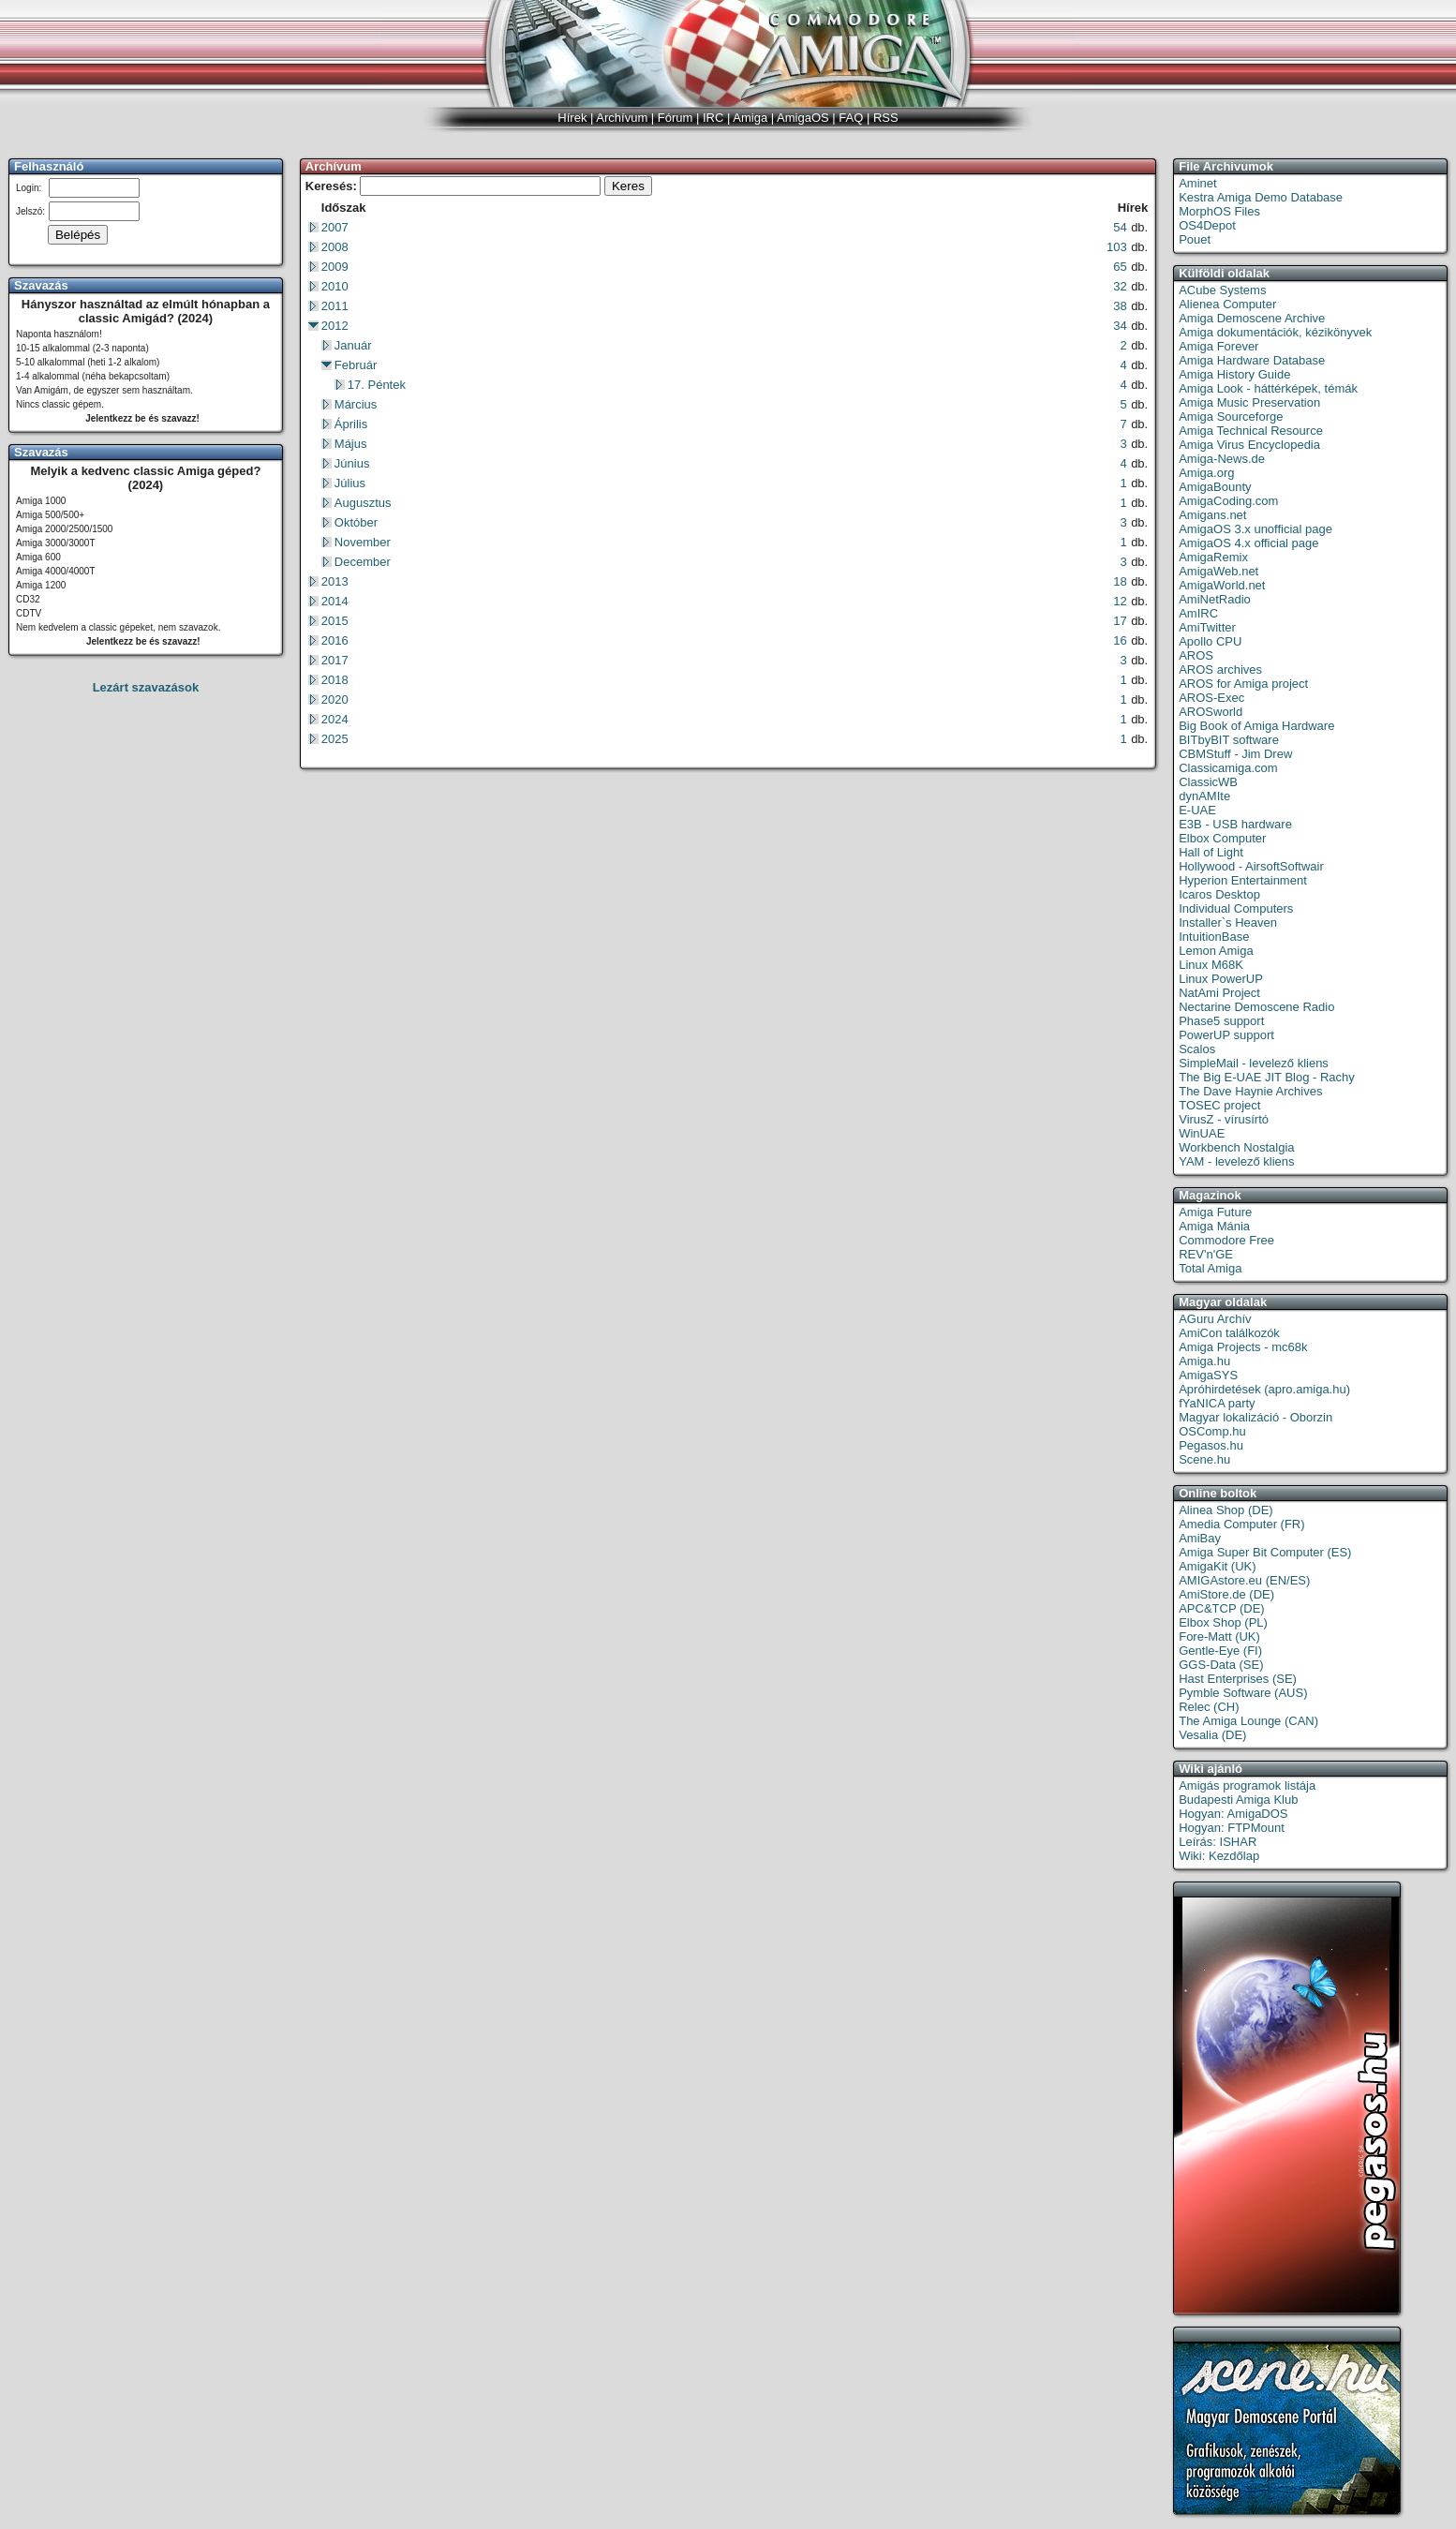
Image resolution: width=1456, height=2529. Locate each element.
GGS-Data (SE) (1221, 1665)
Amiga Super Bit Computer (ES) (1265, 1552)
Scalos (1197, 1049)
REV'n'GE (1206, 1254)
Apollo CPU (1210, 641)
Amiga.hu (1204, 1361)
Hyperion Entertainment (1243, 880)
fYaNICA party (1217, 1403)
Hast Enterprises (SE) (1238, 1679)
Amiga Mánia (1214, 1226)
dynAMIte (1204, 796)
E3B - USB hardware (1235, 824)
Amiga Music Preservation (1249, 402)
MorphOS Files (1219, 211)
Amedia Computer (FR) (1241, 1524)
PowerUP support (1226, 1035)
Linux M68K (1211, 965)
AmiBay (1200, 1538)
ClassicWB (1208, 782)
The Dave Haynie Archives (1250, 1091)
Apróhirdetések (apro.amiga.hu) (1264, 1389)
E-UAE (1197, 810)
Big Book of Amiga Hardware (1256, 726)
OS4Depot (1207, 225)
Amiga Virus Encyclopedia (1249, 445)
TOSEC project (1219, 1105)
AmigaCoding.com (1228, 501)
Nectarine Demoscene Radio (1256, 1007)
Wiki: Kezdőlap (1219, 1856)
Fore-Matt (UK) (1219, 1636)
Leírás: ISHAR (1217, 1842)
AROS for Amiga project (1243, 684)
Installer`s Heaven (1228, 922)
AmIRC (1198, 613)
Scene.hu (1204, 1459)
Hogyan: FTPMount (1232, 1828)
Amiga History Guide (1234, 374)
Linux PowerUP (1221, 979)
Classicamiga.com (1228, 768)
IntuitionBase (1214, 937)
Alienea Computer (1227, 304)
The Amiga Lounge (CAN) (1248, 1721)
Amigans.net (1212, 515)
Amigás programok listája (1247, 1785)
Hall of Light (1211, 852)
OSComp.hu (1212, 1431)
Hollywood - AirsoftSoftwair (1251, 866)
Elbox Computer (1222, 838)
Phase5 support (1221, 1021)
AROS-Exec (1211, 698)
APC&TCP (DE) (1222, 1608)
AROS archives (1220, 669)
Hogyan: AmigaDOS (1233, 1814)
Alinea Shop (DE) (1225, 1510)
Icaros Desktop (1219, 894)
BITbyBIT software (1229, 740)
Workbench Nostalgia (1236, 1147)
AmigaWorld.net (1222, 585)
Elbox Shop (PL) (1223, 1622)
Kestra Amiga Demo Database (1261, 197)
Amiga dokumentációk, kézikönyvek (1275, 332)
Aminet (1197, 183)
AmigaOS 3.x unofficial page (1255, 529)
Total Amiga (1210, 1268)
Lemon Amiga (1216, 951)
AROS (1196, 655)
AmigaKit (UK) (1217, 1566)
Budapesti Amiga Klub (1238, 1800)
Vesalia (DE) (1212, 1735)
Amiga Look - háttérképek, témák (1268, 388)
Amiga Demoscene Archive (1252, 318)
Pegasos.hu (1211, 1445)
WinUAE (1202, 1133)
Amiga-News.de (1222, 459)
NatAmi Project (1219, 993)
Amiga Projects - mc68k (1243, 1347)
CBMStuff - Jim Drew (1235, 754)
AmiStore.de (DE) (1226, 1594)
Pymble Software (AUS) (1243, 1693)
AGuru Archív (1215, 1319)
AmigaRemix (1213, 557)
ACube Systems (1222, 290)
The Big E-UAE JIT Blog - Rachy (1267, 1077)
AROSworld (1210, 712)
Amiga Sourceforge (1231, 416)
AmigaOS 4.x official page (1248, 543)
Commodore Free (1226, 1240)
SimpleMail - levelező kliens (1254, 1063)
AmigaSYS (1208, 1375)
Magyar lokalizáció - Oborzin (1255, 1417)
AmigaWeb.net (1218, 571)
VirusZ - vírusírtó (1224, 1119)
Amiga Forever (1218, 346)
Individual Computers (1236, 908)
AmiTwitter (1207, 627)
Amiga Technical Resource (1251, 431)
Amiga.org (1206, 473)
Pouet (1195, 239)
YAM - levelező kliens (1236, 1161)
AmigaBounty (1215, 487)
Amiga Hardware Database (1252, 360)
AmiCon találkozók (1229, 1333)
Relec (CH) (1209, 1707)
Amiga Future (1215, 1212)
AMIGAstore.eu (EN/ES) (1244, 1580)
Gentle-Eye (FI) (1220, 1651)
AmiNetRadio (1215, 599)
